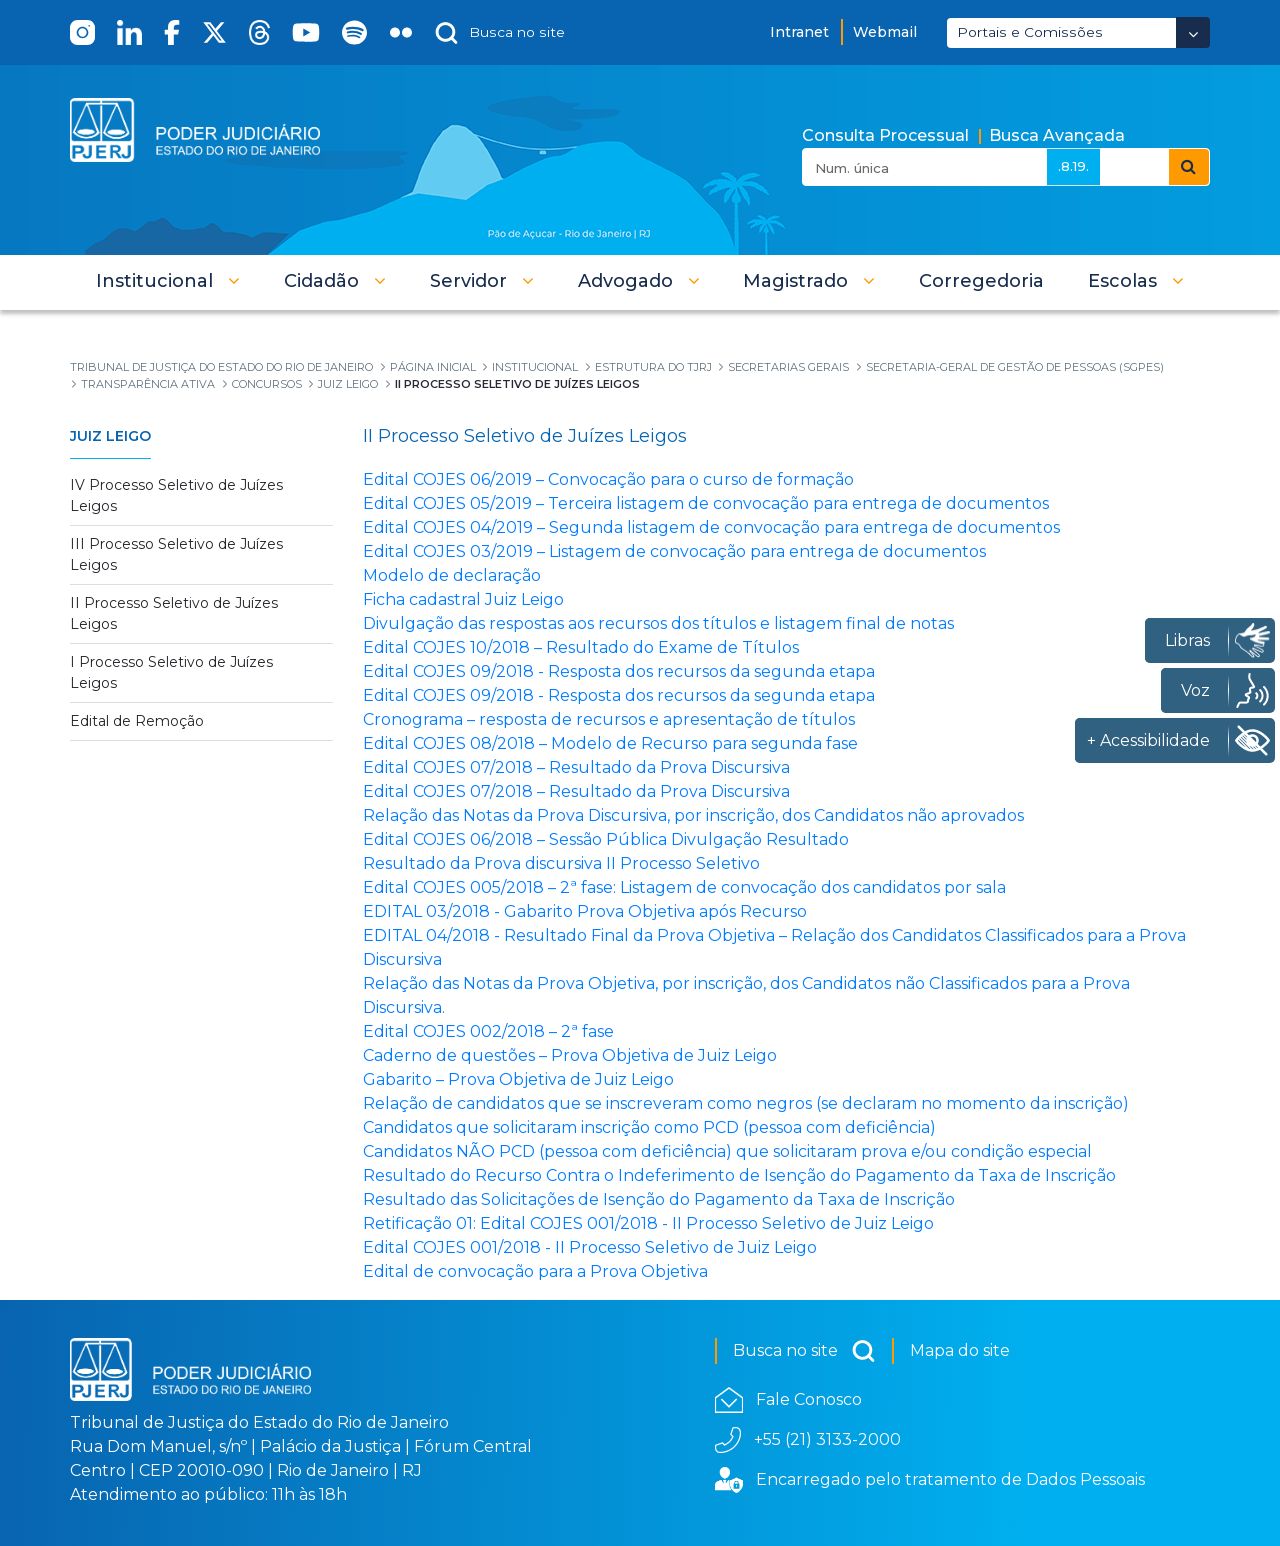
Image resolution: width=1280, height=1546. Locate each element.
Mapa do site (960, 1350)
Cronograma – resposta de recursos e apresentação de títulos (609, 719)
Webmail (885, 32)
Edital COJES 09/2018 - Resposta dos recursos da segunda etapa (619, 671)
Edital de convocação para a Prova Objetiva (535, 1271)
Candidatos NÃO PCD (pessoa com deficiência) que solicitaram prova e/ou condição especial (727, 1151)
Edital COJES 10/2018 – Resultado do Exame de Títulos (581, 647)
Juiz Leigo (110, 436)
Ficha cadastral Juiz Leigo (463, 599)
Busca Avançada (1057, 135)
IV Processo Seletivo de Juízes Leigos (176, 495)
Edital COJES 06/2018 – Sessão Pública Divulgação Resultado (606, 839)
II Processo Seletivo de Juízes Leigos (174, 613)
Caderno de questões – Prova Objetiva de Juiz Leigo (570, 1055)
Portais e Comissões (1030, 32)
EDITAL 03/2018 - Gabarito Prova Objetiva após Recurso (585, 911)
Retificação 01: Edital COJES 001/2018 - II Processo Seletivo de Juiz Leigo (648, 1223)
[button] (168, 281)
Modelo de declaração (452, 575)
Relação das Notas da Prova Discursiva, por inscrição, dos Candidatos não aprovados (693, 815)
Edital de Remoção (137, 721)
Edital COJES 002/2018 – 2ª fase (488, 1031)
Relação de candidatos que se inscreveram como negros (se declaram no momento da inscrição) (746, 1103)
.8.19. (1073, 166)
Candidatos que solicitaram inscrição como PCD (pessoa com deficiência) (649, 1127)
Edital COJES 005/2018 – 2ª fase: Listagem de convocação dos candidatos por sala (684, 887)
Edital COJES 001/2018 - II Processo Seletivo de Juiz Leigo (590, 1247)
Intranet (799, 32)
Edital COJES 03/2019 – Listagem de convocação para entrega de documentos (674, 551)
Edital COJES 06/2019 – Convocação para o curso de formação (608, 479)
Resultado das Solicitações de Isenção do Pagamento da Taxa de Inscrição (659, 1199)
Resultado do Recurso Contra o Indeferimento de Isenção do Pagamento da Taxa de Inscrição (739, 1175)
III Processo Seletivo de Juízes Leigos (176, 554)
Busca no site (804, 1351)
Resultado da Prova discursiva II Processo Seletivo (561, 863)
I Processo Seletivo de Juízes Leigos (171, 672)
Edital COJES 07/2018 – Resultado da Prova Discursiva (576, 767)
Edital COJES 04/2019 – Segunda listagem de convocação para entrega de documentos (711, 527)
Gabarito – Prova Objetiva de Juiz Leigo (518, 1079)
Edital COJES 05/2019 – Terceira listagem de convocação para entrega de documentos (706, 503)
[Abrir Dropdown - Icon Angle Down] (1193, 32)
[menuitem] (981, 281)
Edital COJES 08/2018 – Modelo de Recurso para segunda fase (610, 743)
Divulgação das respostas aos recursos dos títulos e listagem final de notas (658, 623)
